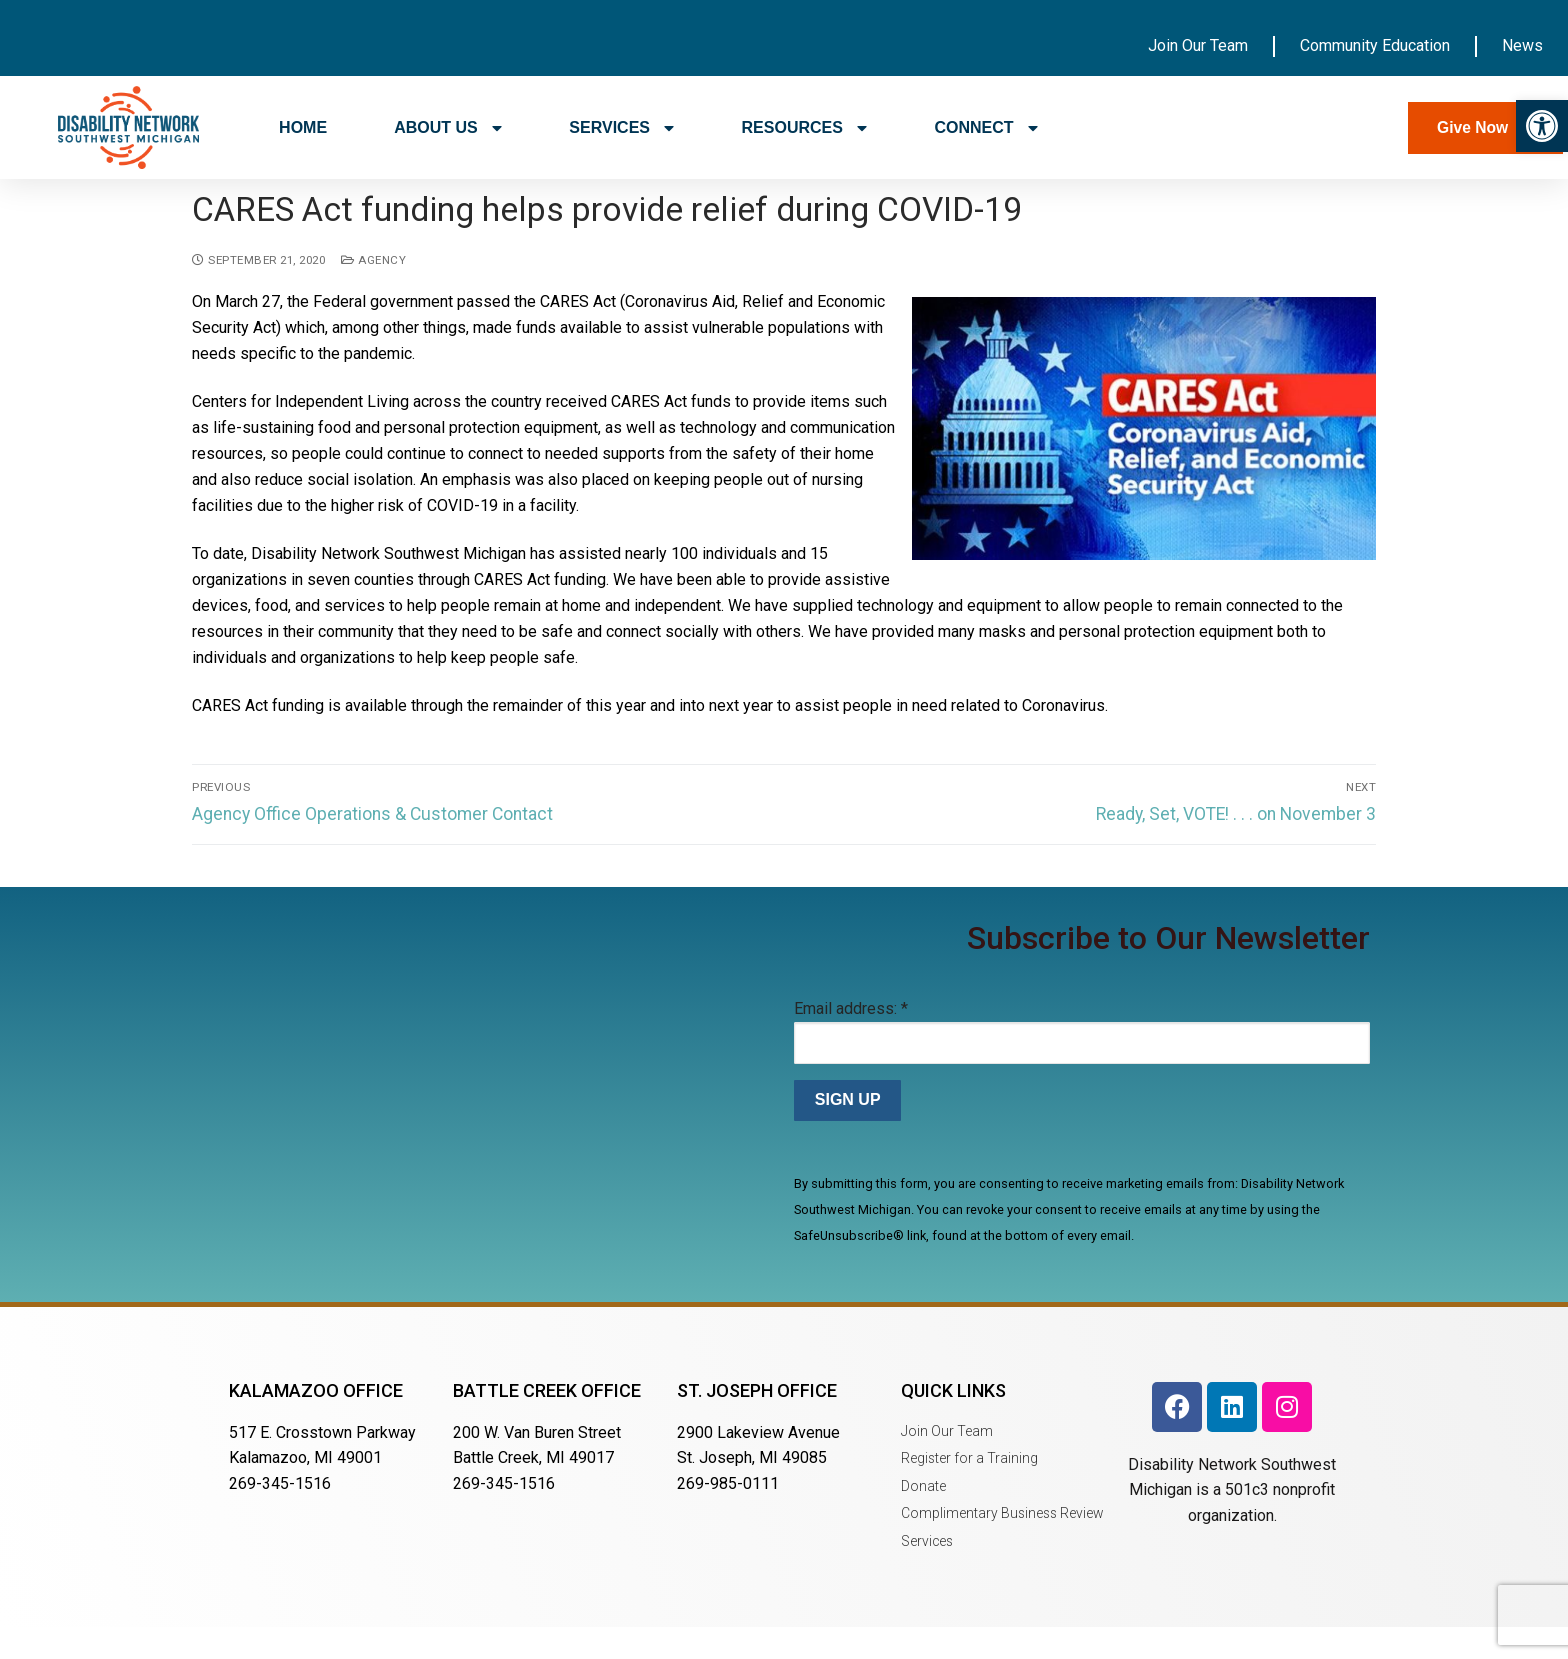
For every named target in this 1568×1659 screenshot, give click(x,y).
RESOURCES (805, 128)
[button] (1542, 126)
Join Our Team (1198, 45)
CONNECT (986, 128)
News (1522, 45)
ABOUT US (448, 128)
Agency (373, 291)
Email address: (851, 1039)
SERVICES (621, 128)
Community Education (1375, 45)
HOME (303, 127)
